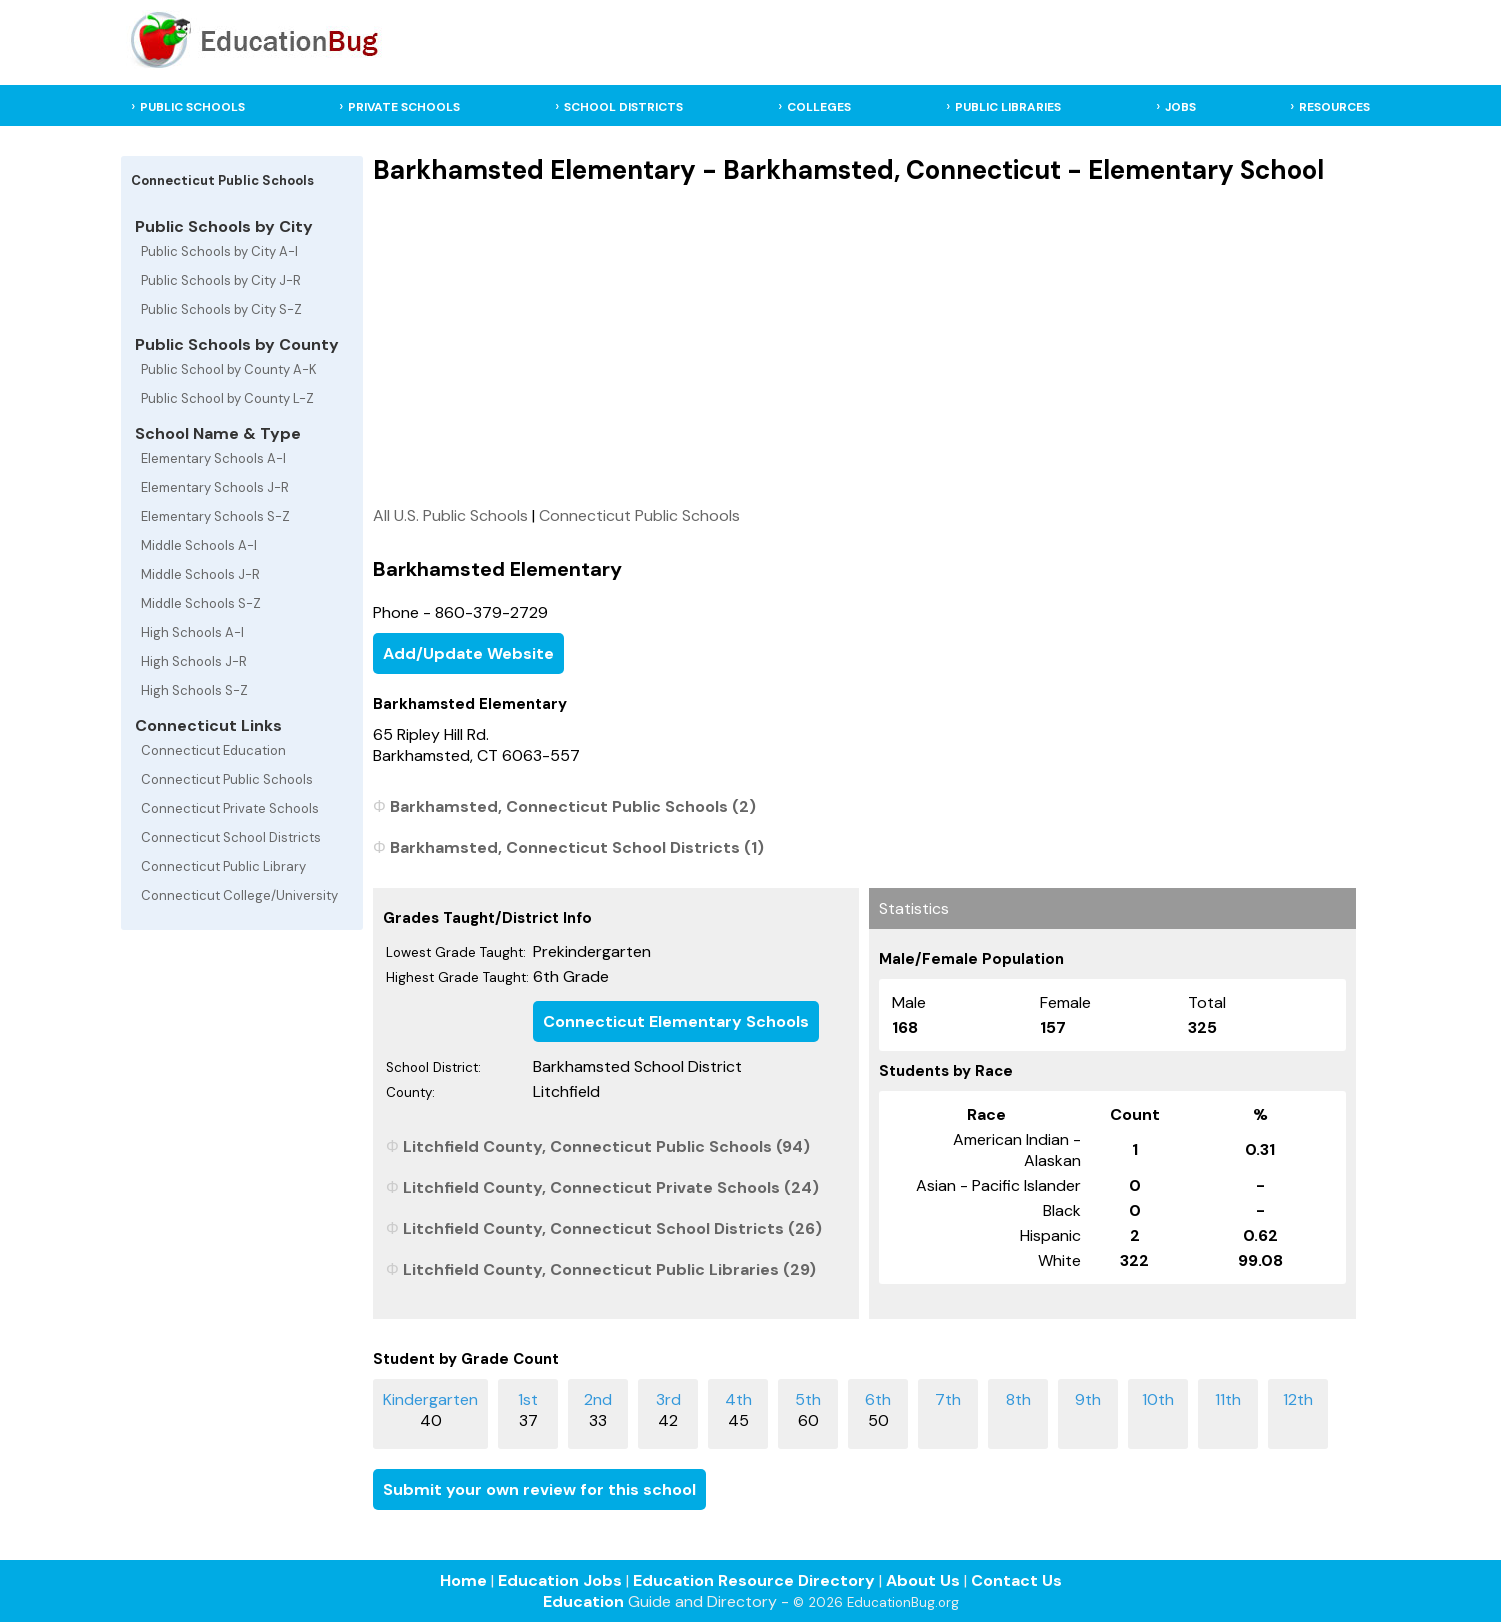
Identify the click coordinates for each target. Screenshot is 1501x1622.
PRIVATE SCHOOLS (404, 107)
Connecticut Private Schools (230, 808)
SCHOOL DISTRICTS (623, 107)
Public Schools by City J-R (221, 280)
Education (583, 1601)
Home (463, 1580)
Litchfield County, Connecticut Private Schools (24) (611, 1187)
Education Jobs (560, 1580)
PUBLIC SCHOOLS (192, 107)
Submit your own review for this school (539, 1489)
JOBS (1180, 107)
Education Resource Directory (754, 1580)
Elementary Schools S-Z (215, 516)
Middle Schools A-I (199, 545)
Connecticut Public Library (223, 866)
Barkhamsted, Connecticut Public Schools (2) (573, 806)
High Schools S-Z (194, 690)
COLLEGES (819, 107)
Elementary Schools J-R (215, 487)
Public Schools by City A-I (219, 251)
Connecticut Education (213, 750)
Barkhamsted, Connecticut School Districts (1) (577, 847)
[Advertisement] (864, 345)
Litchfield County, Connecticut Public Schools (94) (606, 1146)
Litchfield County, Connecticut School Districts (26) (612, 1228)
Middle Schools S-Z (201, 603)
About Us (923, 1580)
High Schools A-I (192, 632)
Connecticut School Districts (231, 837)
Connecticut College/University (239, 895)
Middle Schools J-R (200, 574)
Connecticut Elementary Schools (676, 1021)
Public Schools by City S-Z (221, 309)
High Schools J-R (194, 661)
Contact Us (1016, 1580)
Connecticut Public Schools (227, 779)
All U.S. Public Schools (450, 515)
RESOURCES (1334, 107)
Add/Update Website (468, 653)
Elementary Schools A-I (213, 458)
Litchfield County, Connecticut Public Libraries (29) (609, 1269)
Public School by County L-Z (227, 398)
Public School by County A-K (229, 369)
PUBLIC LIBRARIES (1008, 107)
